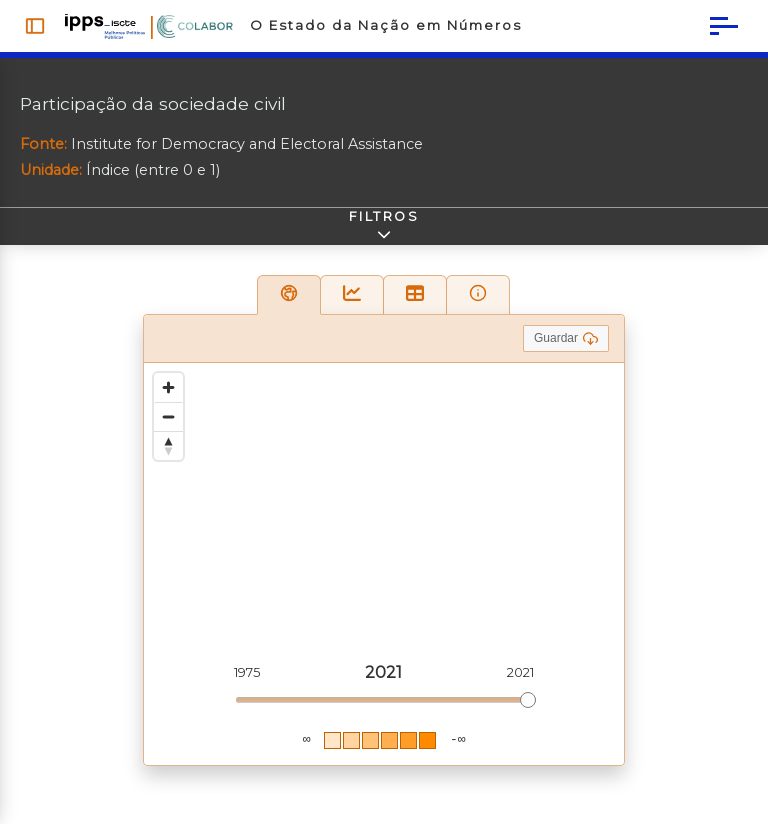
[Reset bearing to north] (168, 451)
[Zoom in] (168, 393)
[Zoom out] (168, 422)
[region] (384, 570)
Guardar (566, 344)
